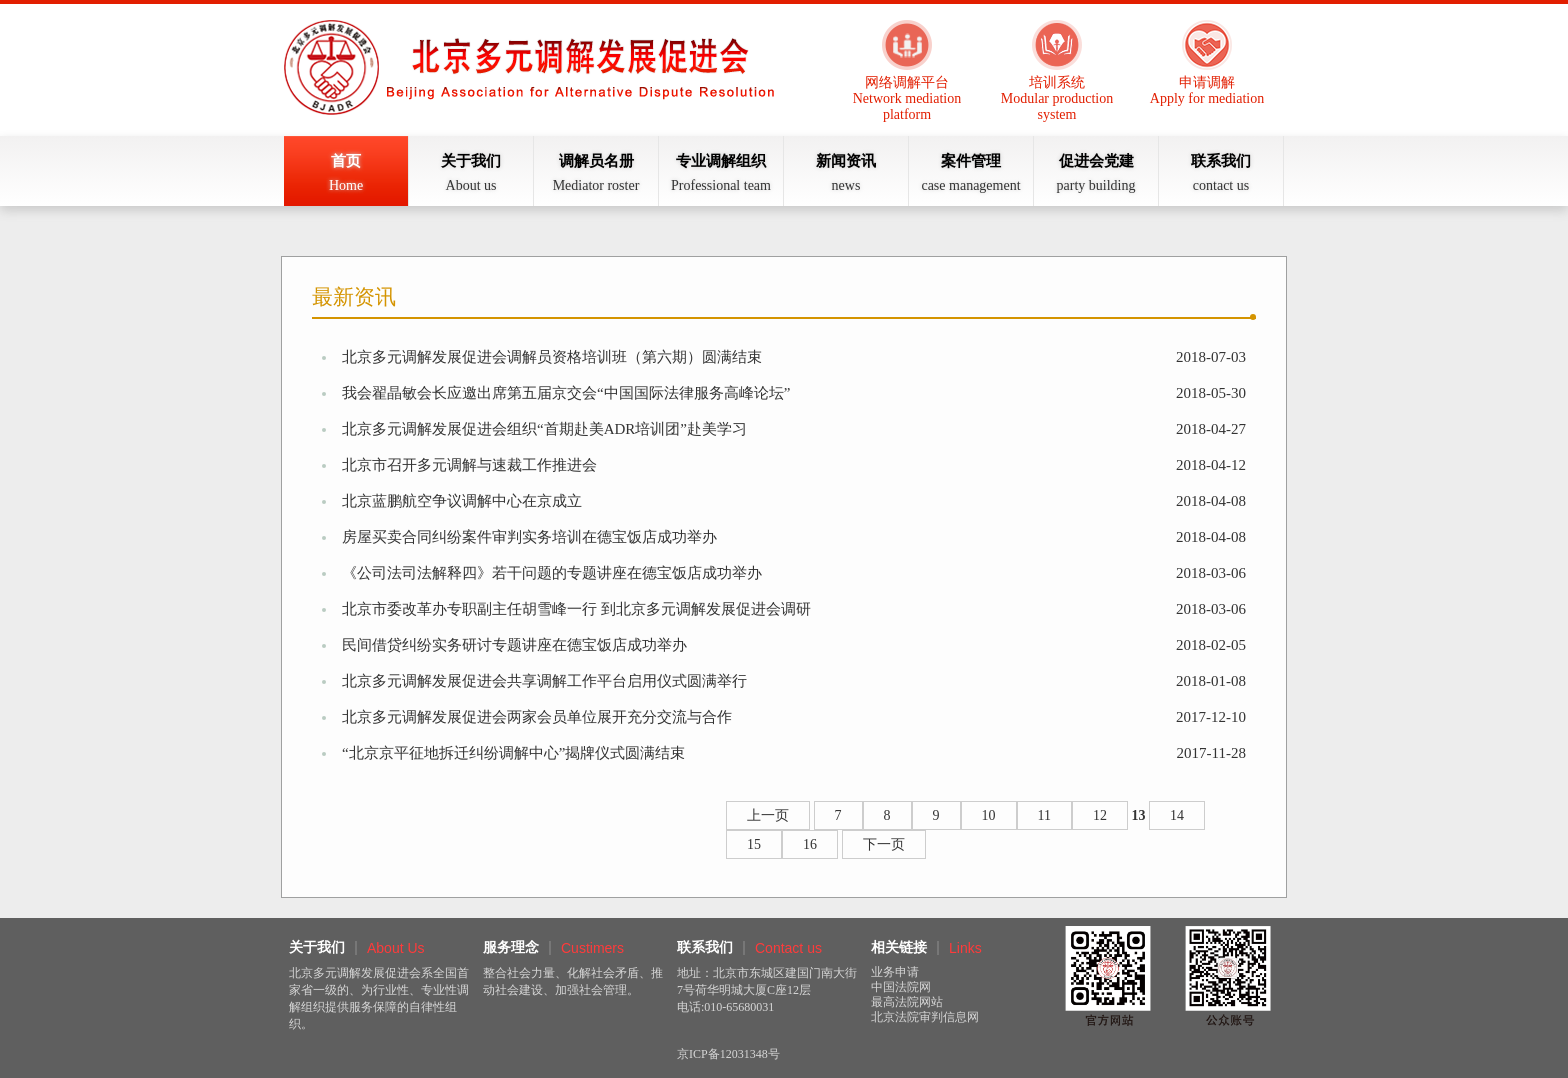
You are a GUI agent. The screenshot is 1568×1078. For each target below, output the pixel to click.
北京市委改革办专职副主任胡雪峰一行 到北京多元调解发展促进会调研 (576, 609)
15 (754, 844)
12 (1100, 815)
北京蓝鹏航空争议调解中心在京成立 (462, 501)
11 (1044, 815)
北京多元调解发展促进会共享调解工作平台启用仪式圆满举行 (544, 681)
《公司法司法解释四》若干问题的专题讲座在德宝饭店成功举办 (552, 573)
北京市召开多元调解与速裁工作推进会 (469, 465)
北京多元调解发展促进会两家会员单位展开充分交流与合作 (537, 717)
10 (989, 815)
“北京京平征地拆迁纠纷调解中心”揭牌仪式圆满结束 (513, 753)
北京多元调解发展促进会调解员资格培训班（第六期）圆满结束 (552, 357)
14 (1177, 815)
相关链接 (899, 947)
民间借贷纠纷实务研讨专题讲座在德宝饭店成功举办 (514, 645)
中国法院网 (901, 987)
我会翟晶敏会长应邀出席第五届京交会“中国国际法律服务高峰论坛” (566, 393)
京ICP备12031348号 (728, 1054)
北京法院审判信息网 (925, 1017)
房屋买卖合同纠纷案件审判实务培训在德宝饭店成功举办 (529, 537)
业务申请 (895, 972)
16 (810, 844)
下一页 (884, 844)
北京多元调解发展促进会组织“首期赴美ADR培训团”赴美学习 (544, 429)
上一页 (768, 815)
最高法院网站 (907, 1002)
